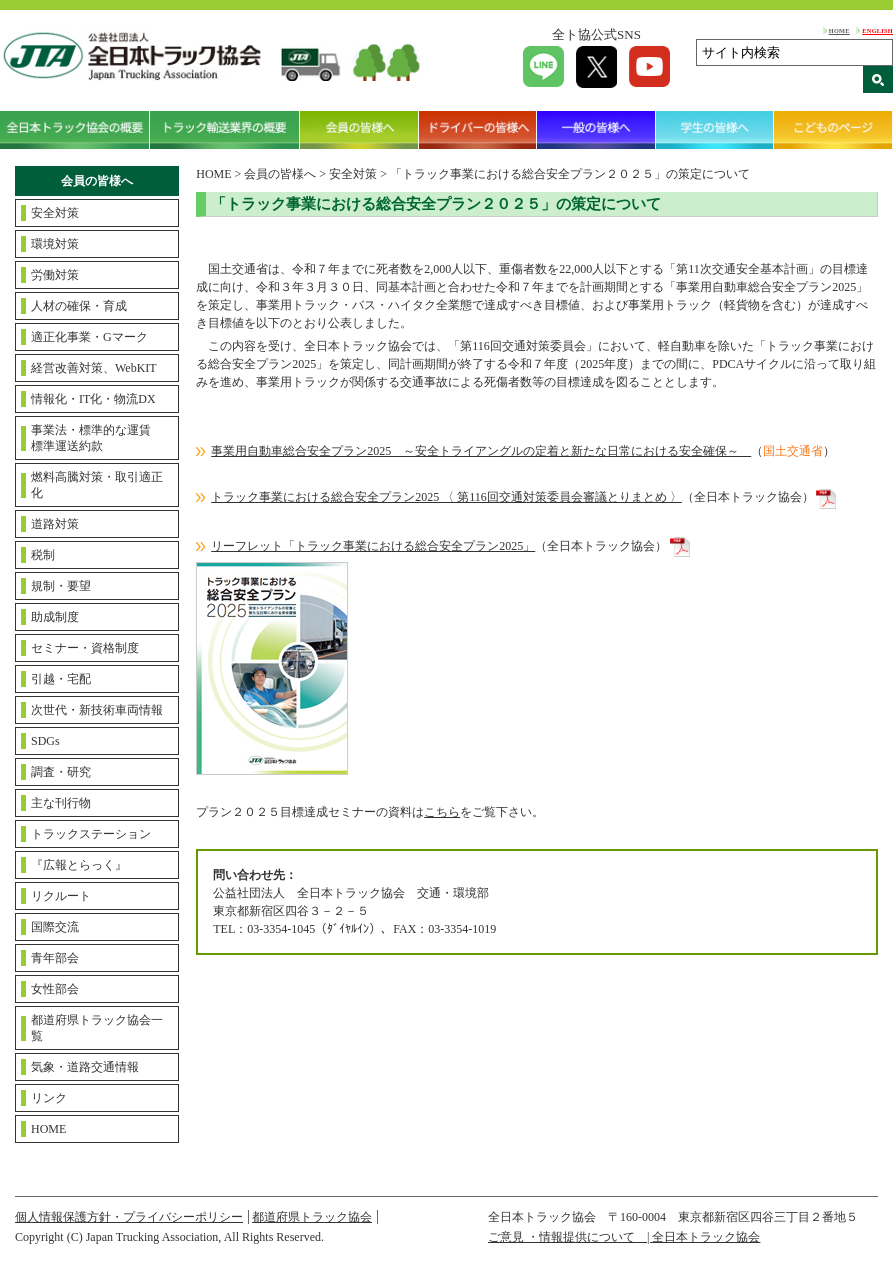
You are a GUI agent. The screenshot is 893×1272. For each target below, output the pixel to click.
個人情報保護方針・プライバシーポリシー (129, 1217)
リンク (49, 1098)
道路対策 (55, 524)
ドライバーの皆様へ (478, 130)
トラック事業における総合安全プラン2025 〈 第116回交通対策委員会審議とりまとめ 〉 (446, 497)
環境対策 (55, 244)
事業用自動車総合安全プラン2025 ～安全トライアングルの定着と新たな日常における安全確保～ (481, 451)
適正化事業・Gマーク (89, 337)
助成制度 (55, 617)
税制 (43, 555)
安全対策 (55, 213)
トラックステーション (91, 834)
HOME (839, 30)
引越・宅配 (61, 679)
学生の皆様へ (715, 130)
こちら (442, 812)
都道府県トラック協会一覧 (97, 1028)
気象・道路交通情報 (85, 1067)
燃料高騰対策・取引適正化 (97, 485)
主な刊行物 (61, 803)
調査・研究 (61, 772)
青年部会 (55, 958)
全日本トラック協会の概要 (75, 130)
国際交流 (55, 927)
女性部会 (55, 989)
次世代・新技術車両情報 (97, 710)
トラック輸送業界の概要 (225, 130)
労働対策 (55, 275)
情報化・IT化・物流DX (93, 399)
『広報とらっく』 (79, 865)
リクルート (61, 896)
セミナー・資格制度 (85, 648)
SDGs (45, 741)
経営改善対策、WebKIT (94, 368)
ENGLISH (877, 30)
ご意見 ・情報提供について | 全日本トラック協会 (624, 1237)
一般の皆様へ (596, 130)
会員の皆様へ (359, 130)
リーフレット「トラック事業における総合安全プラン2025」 (373, 546)
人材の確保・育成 (79, 306)
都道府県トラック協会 (312, 1217)
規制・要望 (61, 586)
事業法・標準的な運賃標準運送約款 (91, 438)
